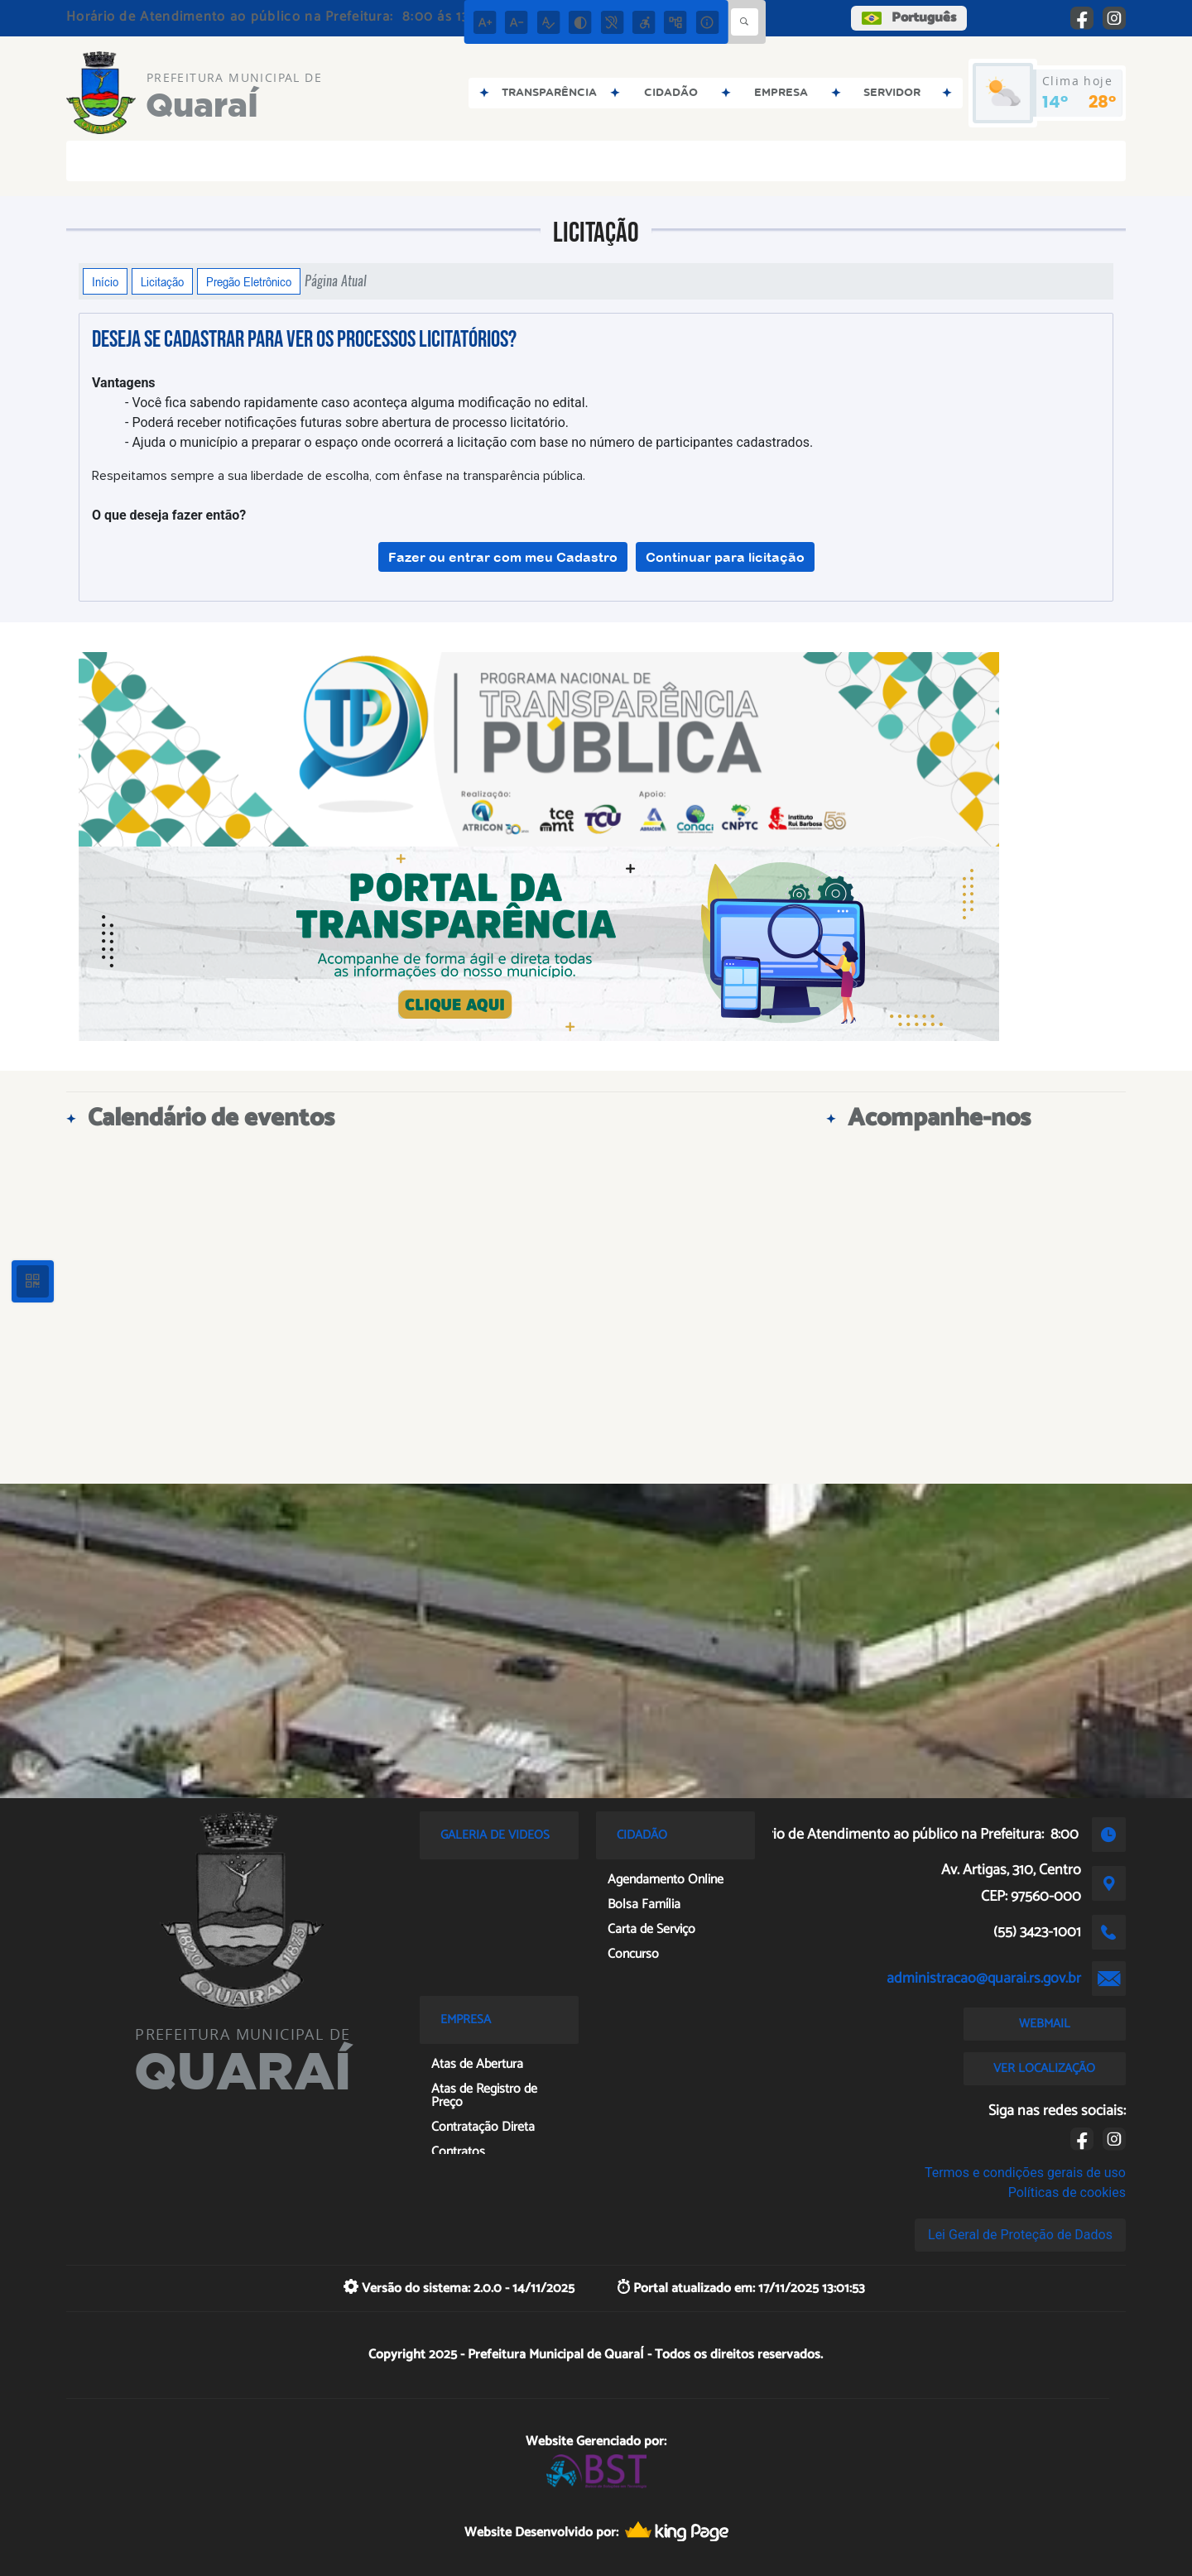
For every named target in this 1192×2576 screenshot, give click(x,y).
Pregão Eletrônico (248, 281)
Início (105, 281)
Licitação (162, 281)
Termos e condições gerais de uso (1025, 2172)
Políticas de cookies (1067, 2192)
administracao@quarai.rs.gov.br (984, 1978)
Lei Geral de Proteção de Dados (1020, 2235)
